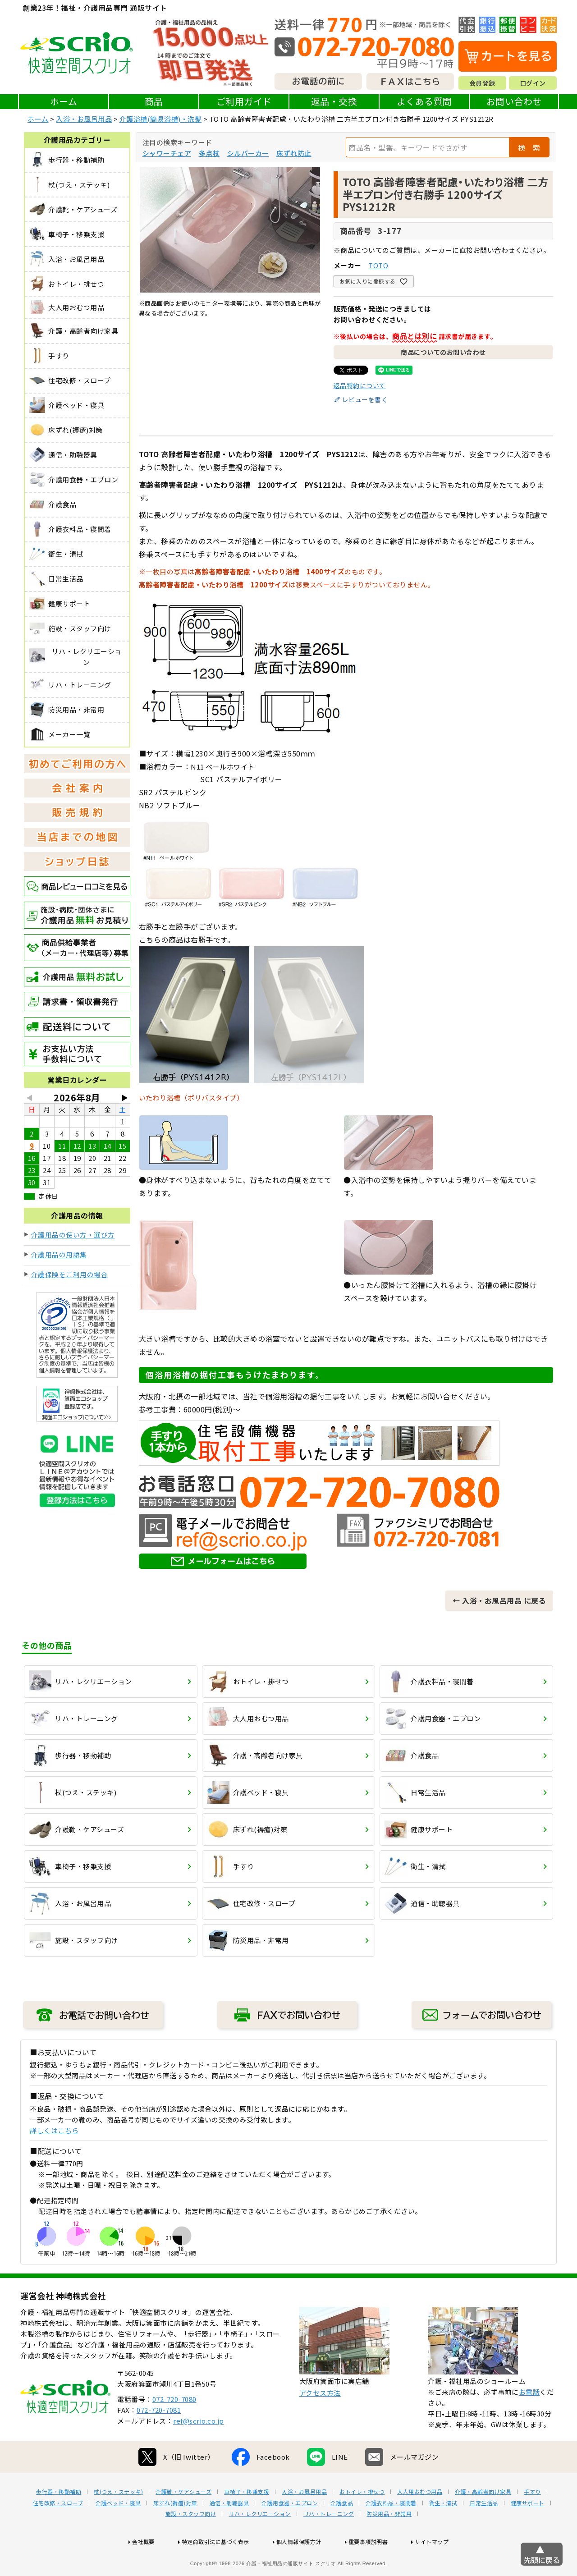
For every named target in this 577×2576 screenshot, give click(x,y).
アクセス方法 (320, 2421)
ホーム (64, 101)
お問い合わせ (514, 101)
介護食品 (341, 2532)
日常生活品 (484, 2532)
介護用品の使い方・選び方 (73, 1234)
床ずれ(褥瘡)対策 (175, 2532)
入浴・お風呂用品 (84, 119)
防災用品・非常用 (389, 2542)
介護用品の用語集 (59, 1254)
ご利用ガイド (244, 101)
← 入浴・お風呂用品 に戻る (499, 1600)
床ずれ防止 (293, 153)
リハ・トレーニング (328, 2542)
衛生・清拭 (443, 2532)
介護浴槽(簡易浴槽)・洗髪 (160, 119)
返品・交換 (334, 101)
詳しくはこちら (54, 2130)
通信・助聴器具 (229, 2532)
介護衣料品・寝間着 (391, 2532)
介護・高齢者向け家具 (483, 2520)
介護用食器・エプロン (289, 2532)
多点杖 (209, 153)
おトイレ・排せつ (362, 2520)
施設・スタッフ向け (190, 2542)
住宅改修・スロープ (58, 2532)
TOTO (378, 265)
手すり (532, 2520)
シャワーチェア (167, 153)
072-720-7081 (159, 2438)
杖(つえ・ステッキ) (118, 2520)
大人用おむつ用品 (419, 2520)
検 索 (529, 147)
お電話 (529, 2420)
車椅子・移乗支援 (246, 2520)
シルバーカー (248, 153)
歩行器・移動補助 (58, 2520)
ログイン (533, 82)
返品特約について (360, 385)
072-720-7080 (174, 2428)
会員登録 (482, 82)
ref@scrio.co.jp (198, 2449)
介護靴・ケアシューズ (183, 2520)
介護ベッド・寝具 (118, 2532)
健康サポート (528, 2532)
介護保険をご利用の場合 (69, 1274)
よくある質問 (424, 101)
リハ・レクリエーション (260, 2542)
